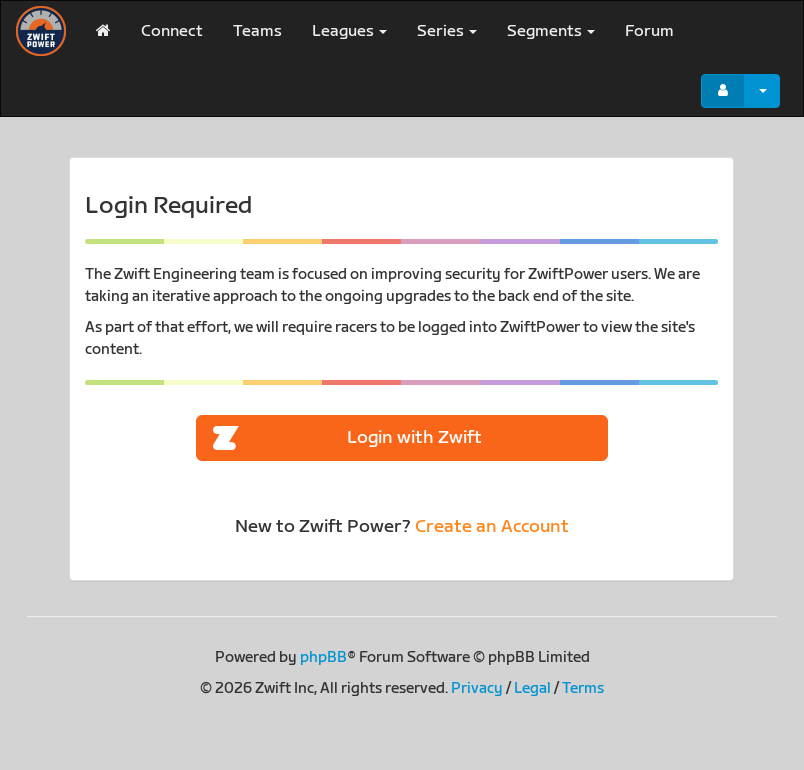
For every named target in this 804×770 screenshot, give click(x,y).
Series (447, 31)
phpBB (323, 657)
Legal (532, 688)
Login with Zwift (348, 438)
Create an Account (492, 526)
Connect (172, 31)
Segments (551, 31)
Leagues (349, 31)
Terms (583, 688)
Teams (257, 31)
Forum (649, 31)
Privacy (477, 688)
